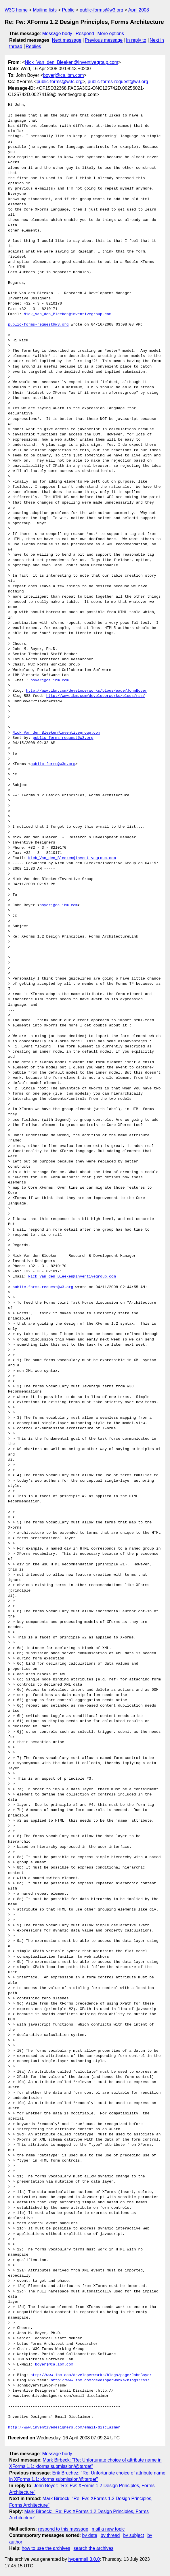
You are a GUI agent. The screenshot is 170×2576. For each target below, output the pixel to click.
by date (89, 2535)
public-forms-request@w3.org (118, 81)
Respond (85, 33)
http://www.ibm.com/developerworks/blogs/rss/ (95, 696)
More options (111, 33)
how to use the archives (46, 2548)
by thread (110, 2535)
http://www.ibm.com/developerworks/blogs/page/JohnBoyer (86, 690)
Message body (57, 33)
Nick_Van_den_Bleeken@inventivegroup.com (71, 62)
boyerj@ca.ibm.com (63, 75)
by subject (133, 2535)
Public (68, 9)
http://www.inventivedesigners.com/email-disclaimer (64, 2427)
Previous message (104, 40)
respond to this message (63, 2529)
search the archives (94, 2548)
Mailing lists (45, 9)
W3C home (16, 9)
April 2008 (138, 9)
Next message (66, 40)
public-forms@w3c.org (59, 81)
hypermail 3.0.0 (84, 2559)
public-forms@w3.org (101, 9)
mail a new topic (108, 2529)
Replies (33, 46)
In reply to (136, 40)
